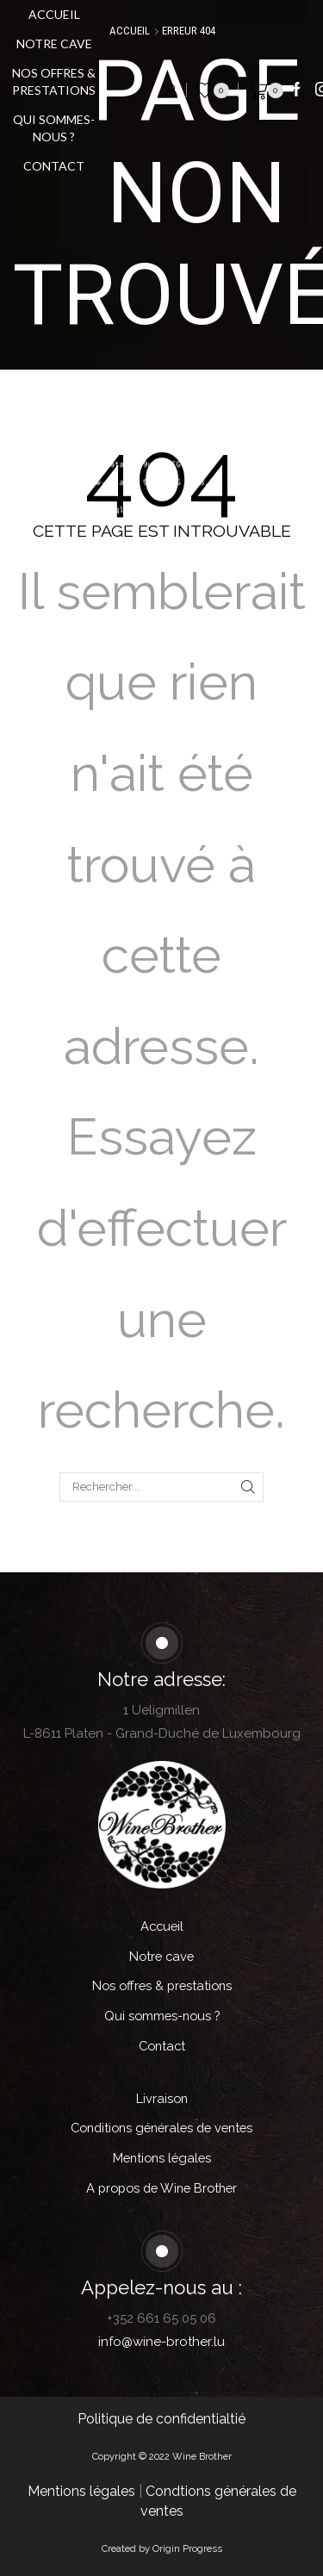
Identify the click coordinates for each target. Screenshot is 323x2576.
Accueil (54, 14)
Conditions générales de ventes (161, 2127)
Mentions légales (162, 2157)
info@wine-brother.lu (161, 2341)
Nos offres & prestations (54, 81)
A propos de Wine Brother (161, 2188)
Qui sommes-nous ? (54, 128)
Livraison (162, 2098)
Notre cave (54, 43)
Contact (53, 166)
